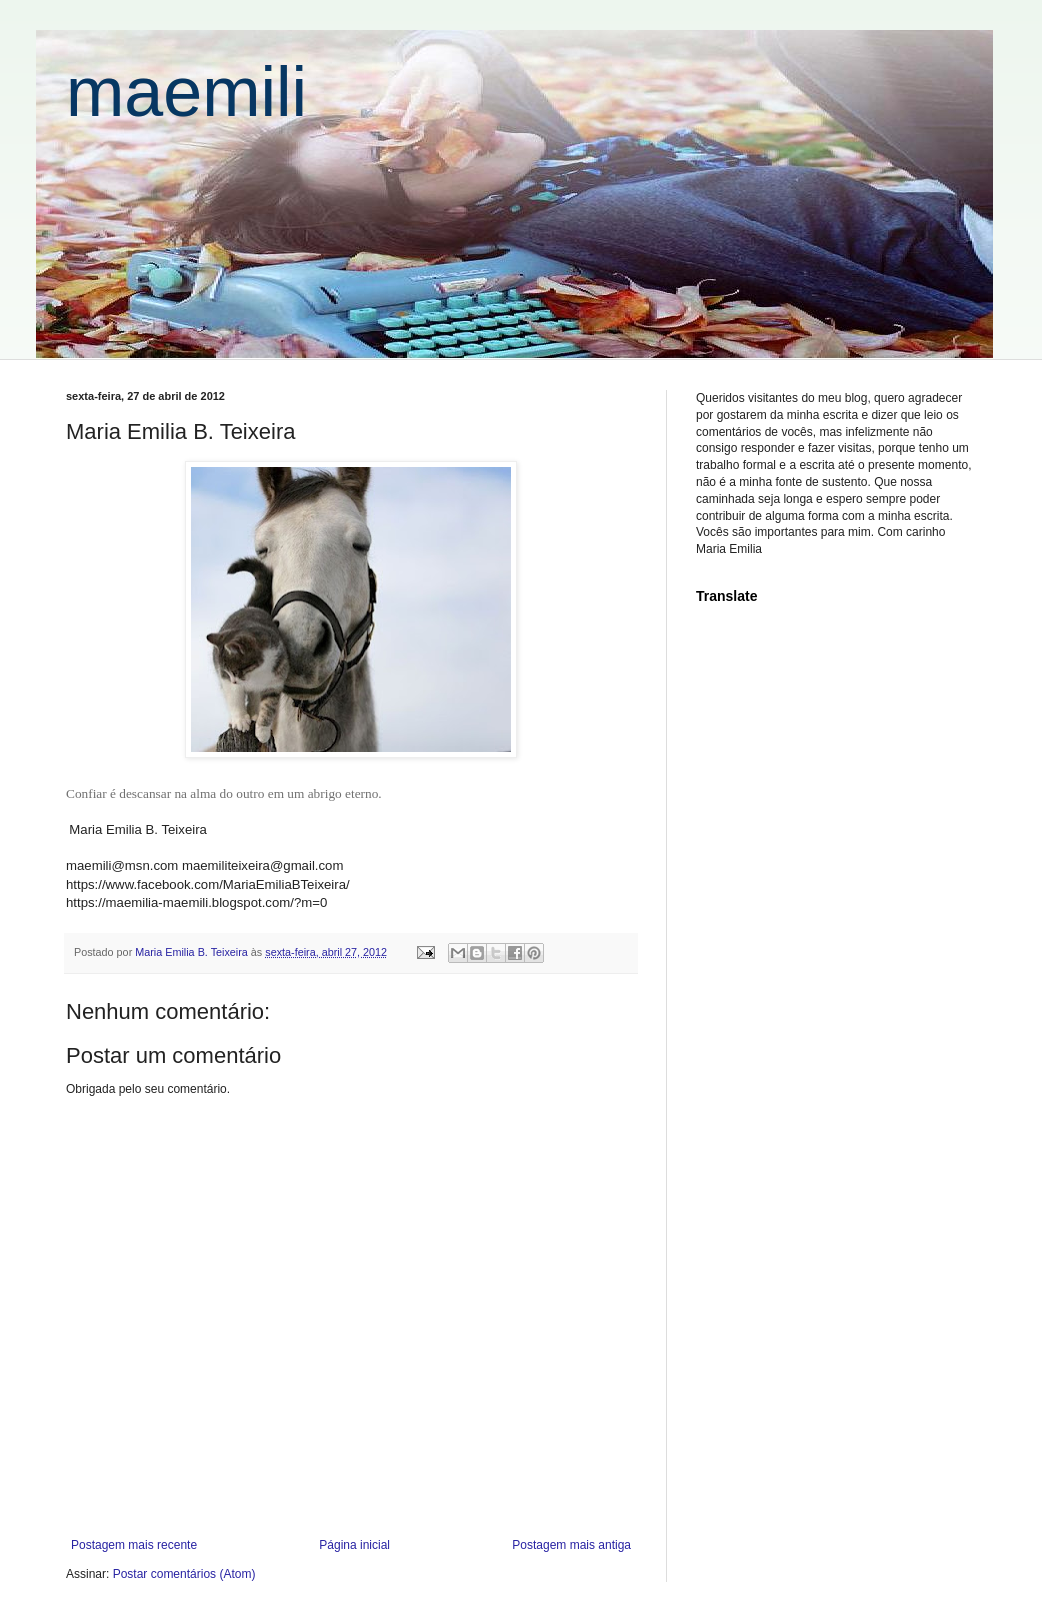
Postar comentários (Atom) (184, 1574)
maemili (186, 92)
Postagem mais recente (134, 1545)
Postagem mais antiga (571, 1545)
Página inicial (354, 1545)
